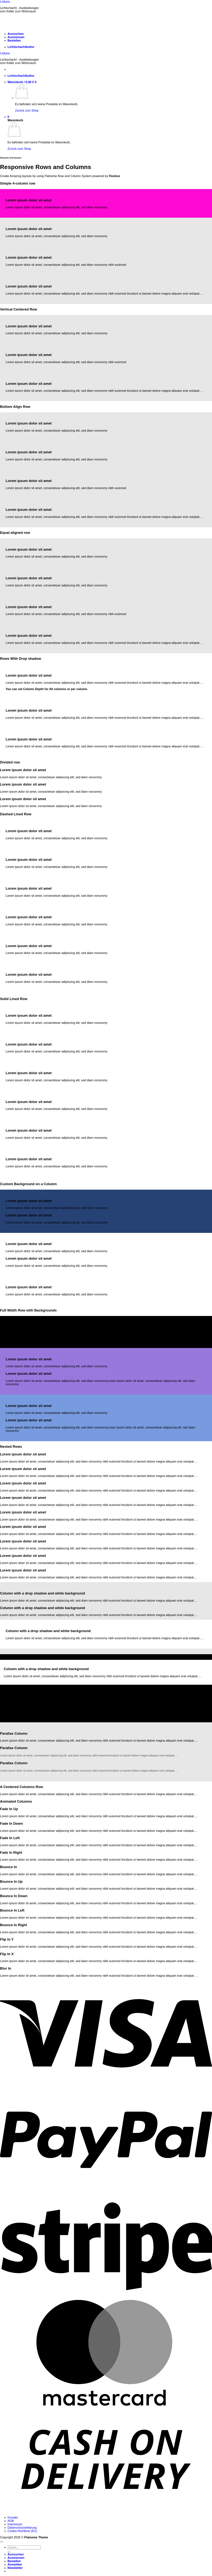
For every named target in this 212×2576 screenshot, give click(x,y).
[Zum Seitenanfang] (1, 2541)
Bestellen (14, 40)
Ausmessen (16, 37)
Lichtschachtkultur (21, 46)
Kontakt (13, 2517)
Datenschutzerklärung (22, 2527)
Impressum (15, 2524)
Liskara (5, 1)
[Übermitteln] (9, 2552)
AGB (11, 2520)
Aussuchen (16, 33)
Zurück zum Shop (26, 110)
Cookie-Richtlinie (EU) (22, 2531)
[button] (22, 82)
